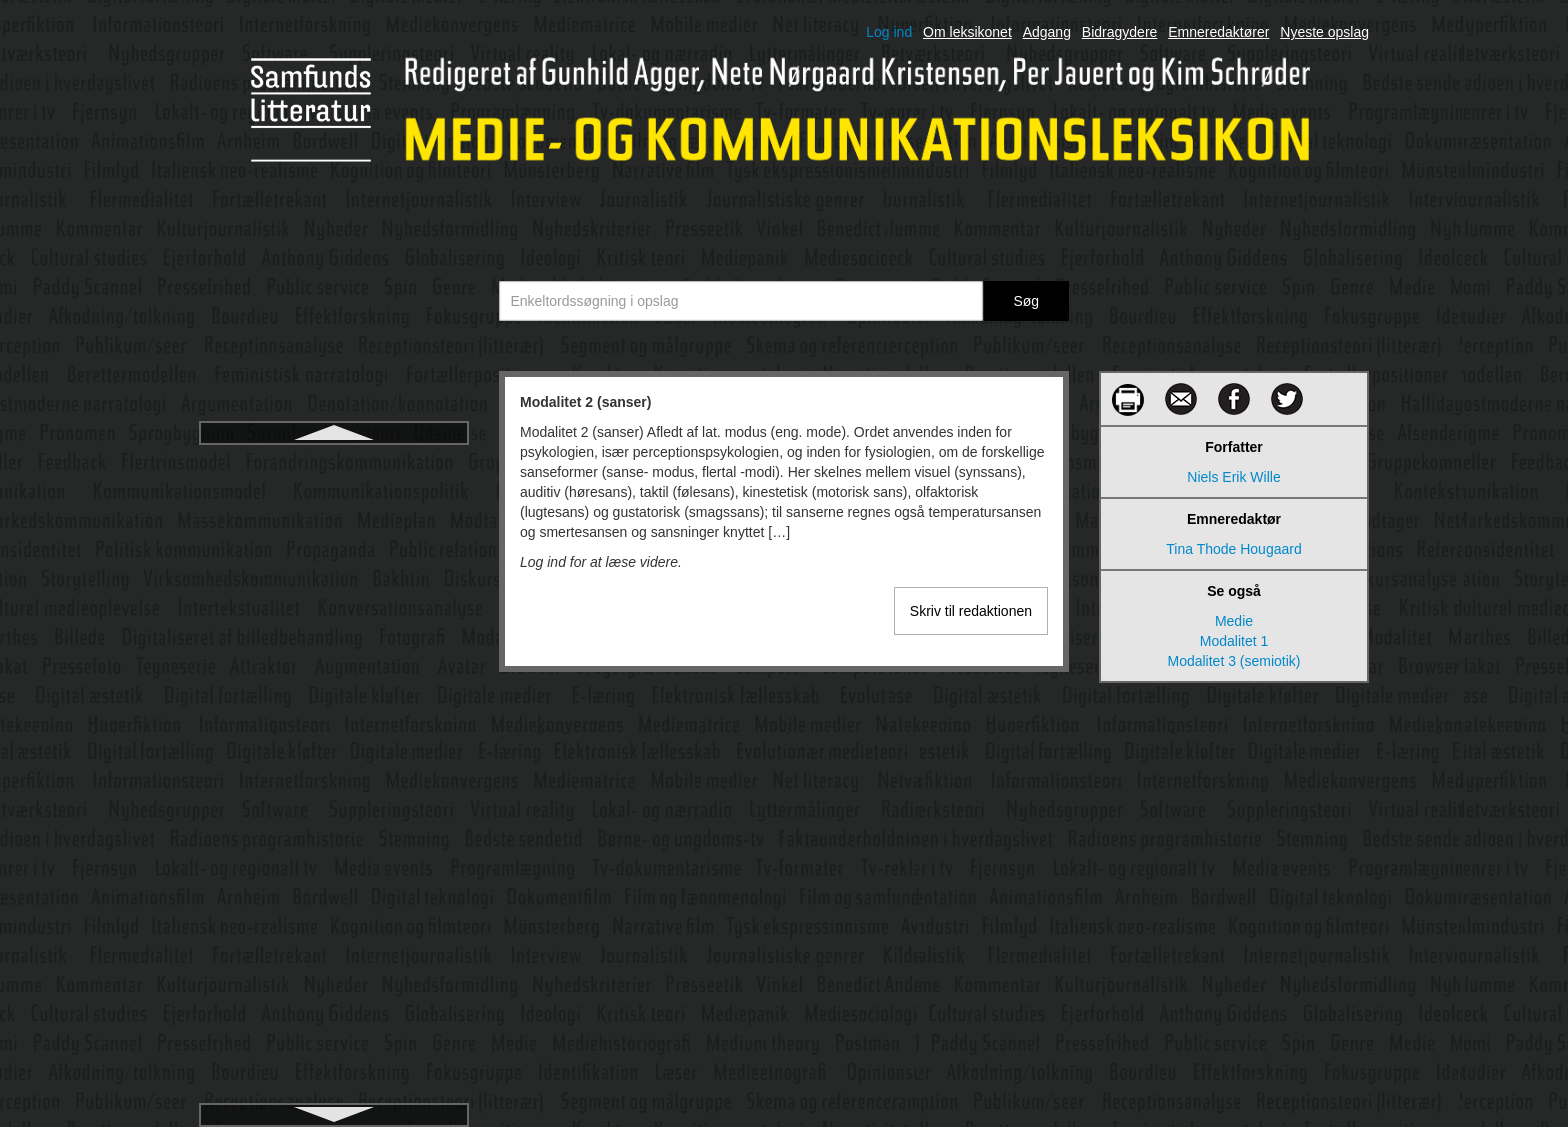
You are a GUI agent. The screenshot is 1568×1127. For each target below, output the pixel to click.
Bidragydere (1120, 32)
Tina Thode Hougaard (1233, 549)
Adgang (1047, 32)
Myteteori (334, 860)
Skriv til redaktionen (971, 611)
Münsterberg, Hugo (334, 824)
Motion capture (334, 608)
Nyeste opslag (1324, 32)
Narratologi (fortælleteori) (334, 1040)
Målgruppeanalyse (334, 932)
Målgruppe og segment (333, 896)
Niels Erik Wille (1233, 477)
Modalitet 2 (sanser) (333, 464)
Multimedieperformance (334, 716)
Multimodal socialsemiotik (334, 752)
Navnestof (333, 1076)
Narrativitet (334, 1004)
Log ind (889, 32)
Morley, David (334, 572)
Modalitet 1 (1234, 641)
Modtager (333, 536)
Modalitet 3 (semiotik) (333, 500)
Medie (1234, 621)
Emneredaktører (1218, 32)
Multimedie (334, 680)
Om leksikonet (967, 32)
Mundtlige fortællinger (334, 788)
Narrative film (334, 968)
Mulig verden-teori (334, 644)
